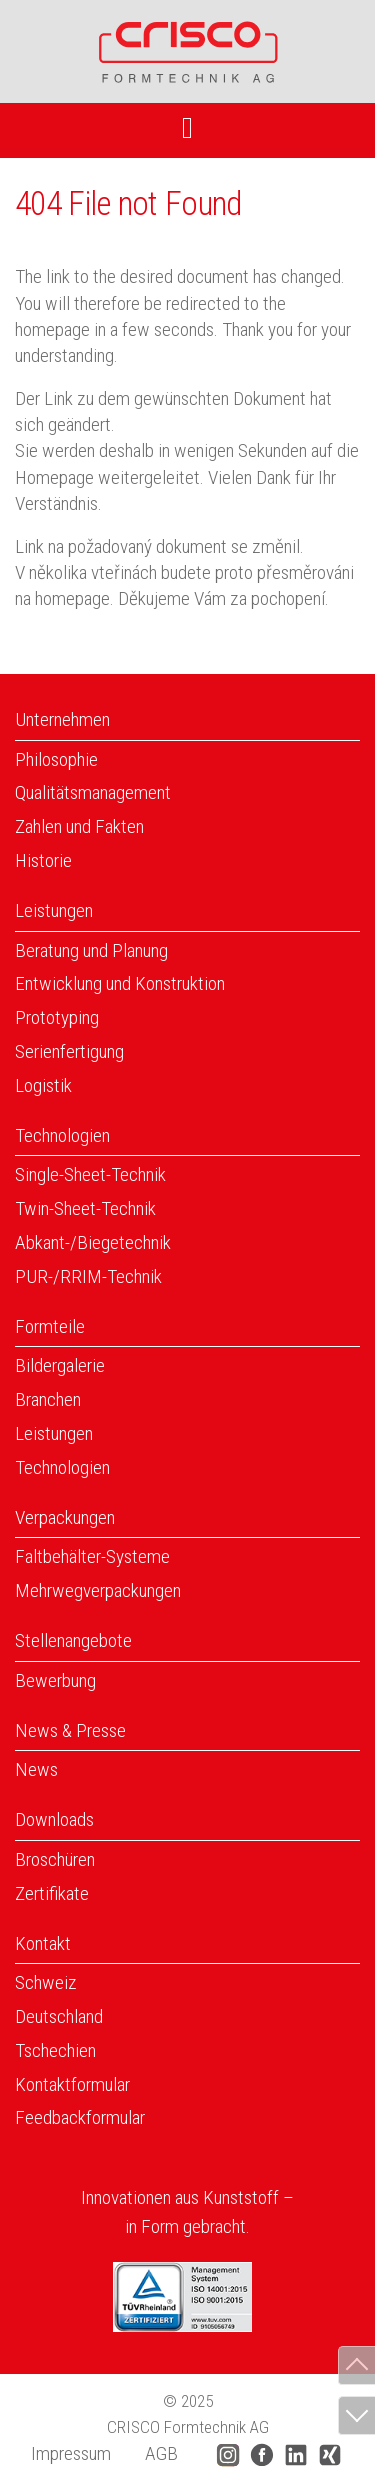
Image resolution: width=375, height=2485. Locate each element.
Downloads (54, 1819)
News (36, 1769)
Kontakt (43, 1943)
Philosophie (56, 759)
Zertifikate (52, 1893)
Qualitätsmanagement (93, 792)
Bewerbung (55, 1680)
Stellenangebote (73, 1640)
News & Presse (70, 1730)
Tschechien (55, 2050)
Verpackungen (65, 1517)
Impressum (71, 2453)
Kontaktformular (72, 2084)
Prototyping (57, 1017)
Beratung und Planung (91, 950)
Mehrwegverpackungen (98, 1590)
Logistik (43, 1085)
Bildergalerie (60, 1365)
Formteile (50, 1326)
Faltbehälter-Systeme (92, 1556)
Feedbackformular (80, 2117)
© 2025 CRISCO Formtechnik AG (188, 2414)
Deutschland (59, 2016)
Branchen (48, 1399)
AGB (161, 2453)
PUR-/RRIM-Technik (88, 1276)
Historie (43, 860)
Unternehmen (62, 719)
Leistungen (54, 910)
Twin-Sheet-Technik (85, 1208)
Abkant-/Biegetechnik (93, 1242)
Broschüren (55, 1859)
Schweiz (46, 1982)
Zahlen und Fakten (79, 826)
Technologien (62, 1135)
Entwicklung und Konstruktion (120, 983)
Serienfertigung (69, 1051)
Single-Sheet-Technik (90, 1174)
